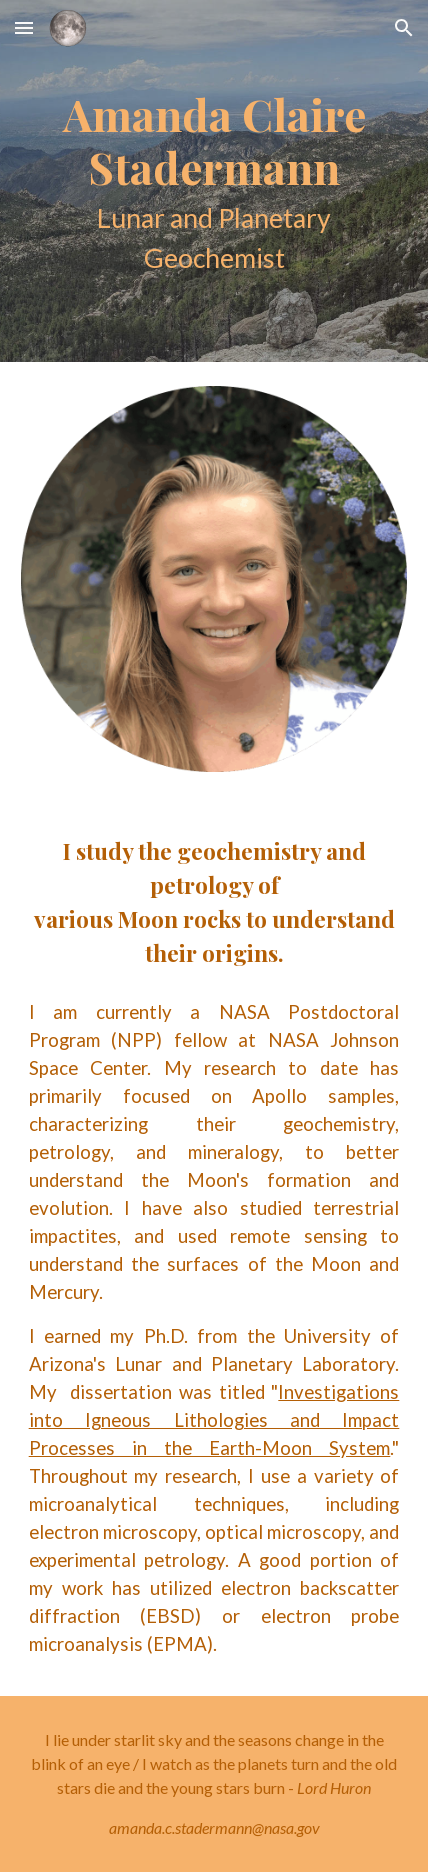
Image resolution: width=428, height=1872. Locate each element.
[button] (24, 27)
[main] (214, 181)
